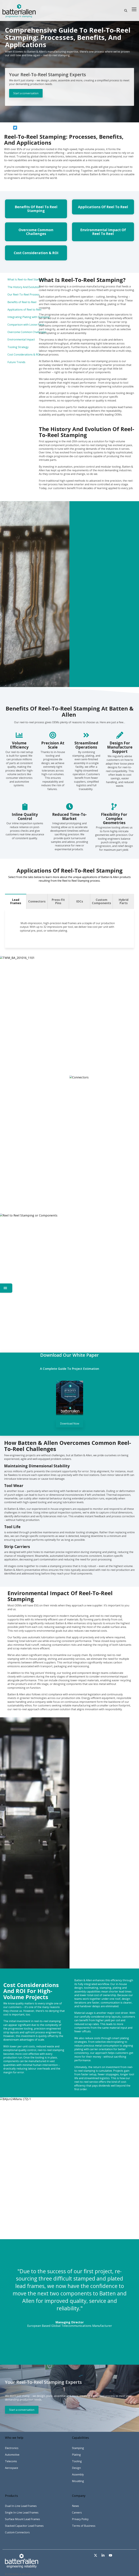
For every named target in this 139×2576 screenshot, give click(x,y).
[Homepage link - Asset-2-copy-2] (21, 2566)
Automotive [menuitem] (12, 2454)
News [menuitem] (75, 2506)
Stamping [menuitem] (78, 2448)
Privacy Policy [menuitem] (80, 2519)
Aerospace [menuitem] (11, 2468)
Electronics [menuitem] (11, 2448)
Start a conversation (25, 93)
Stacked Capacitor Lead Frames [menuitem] (24, 2526)
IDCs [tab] (79, 901)
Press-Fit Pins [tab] (58, 901)
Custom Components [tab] (101, 901)
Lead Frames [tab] (15, 901)
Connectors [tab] (36, 901)
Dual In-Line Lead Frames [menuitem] (21, 2506)
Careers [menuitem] (77, 2512)
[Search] (126, 11)
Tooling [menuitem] (77, 2461)
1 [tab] (70, 2334)
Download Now (69, 1423)
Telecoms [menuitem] (11, 2461)
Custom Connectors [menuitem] (17, 2532)
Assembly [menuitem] (78, 2474)
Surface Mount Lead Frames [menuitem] (22, 2519)
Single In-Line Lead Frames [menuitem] (21, 2512)
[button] (134, 9)
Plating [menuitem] (76, 2454)
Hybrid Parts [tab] (123, 901)
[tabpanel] (69, 2290)
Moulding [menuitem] (78, 2481)
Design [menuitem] (76, 2468)
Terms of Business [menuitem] (83, 2526)
